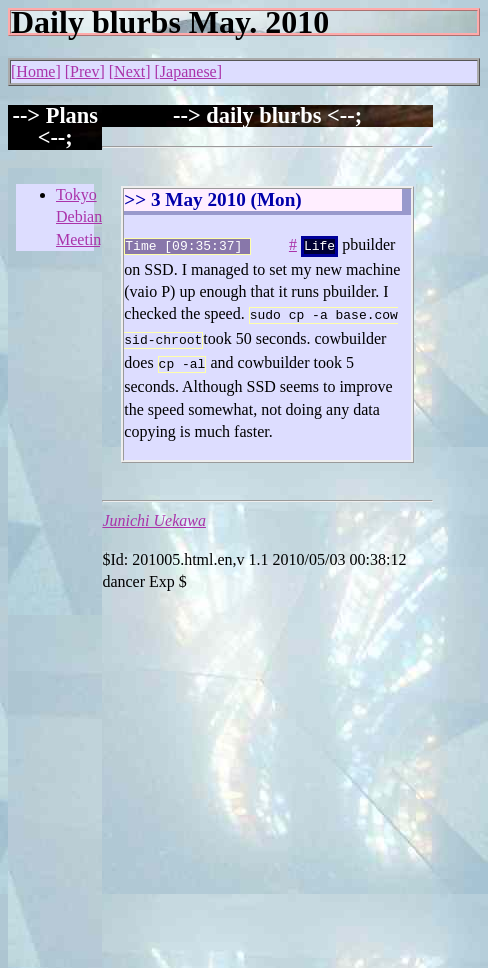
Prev (84, 71)
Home (35, 71)
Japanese (188, 71)
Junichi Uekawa (154, 512)
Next (129, 71)
